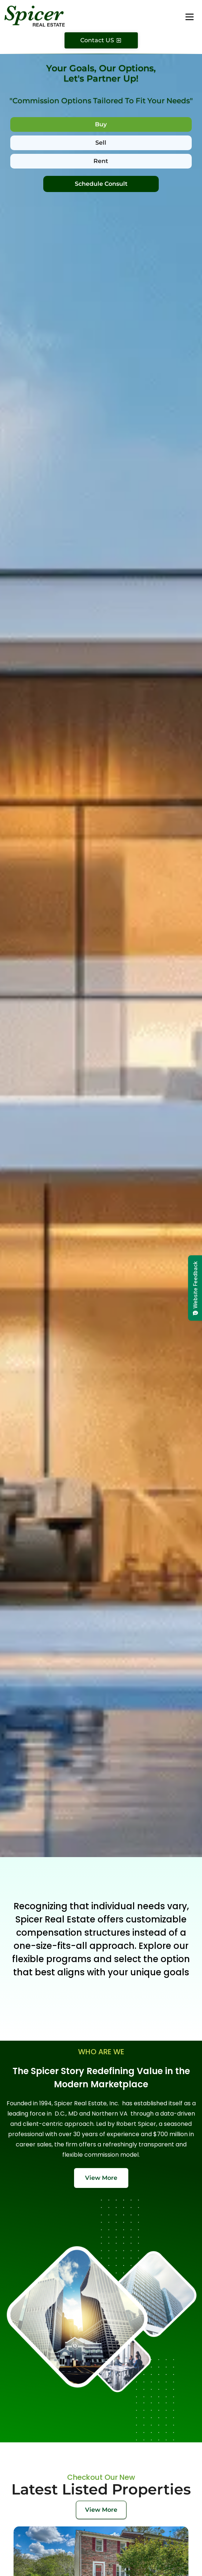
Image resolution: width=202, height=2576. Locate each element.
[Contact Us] (101, 40)
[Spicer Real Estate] (34, 15)
